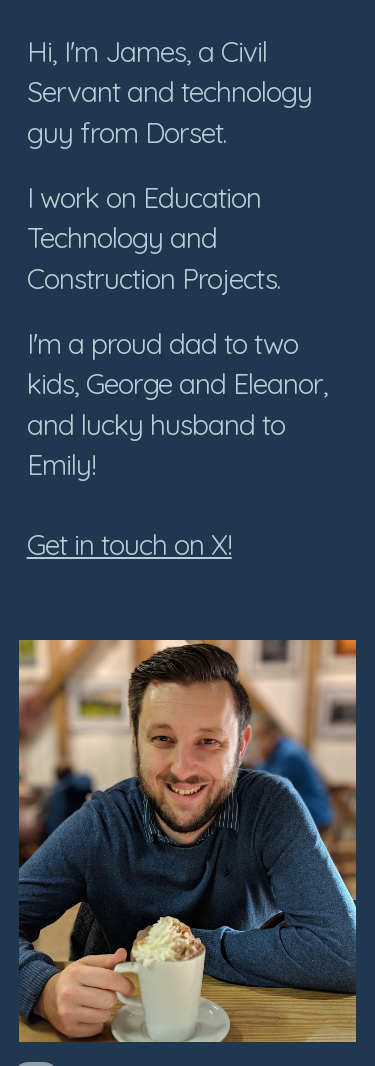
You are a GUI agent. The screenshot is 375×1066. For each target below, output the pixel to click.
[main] (188, 308)
